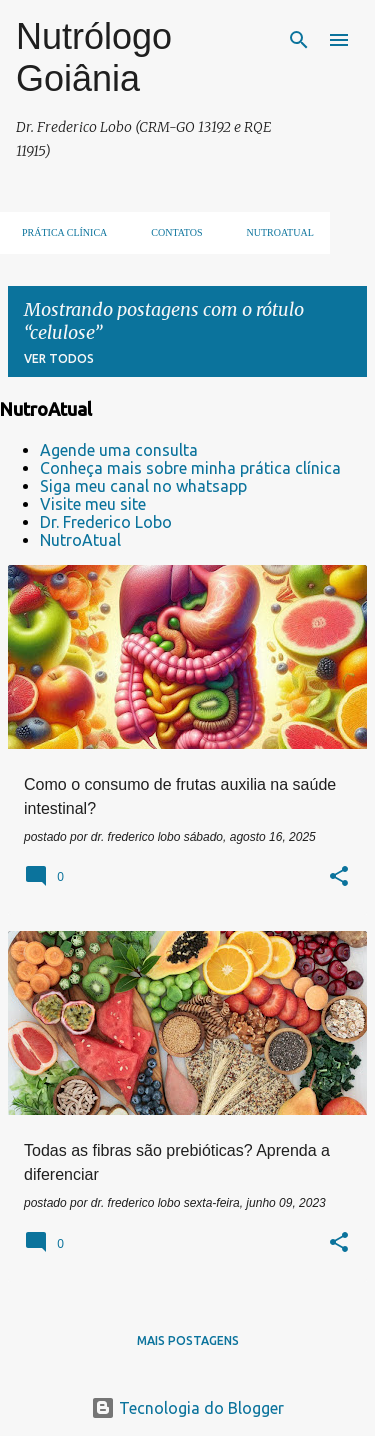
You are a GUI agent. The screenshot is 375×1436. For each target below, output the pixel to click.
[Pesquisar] (299, 40)
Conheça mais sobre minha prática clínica (190, 468)
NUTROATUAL (274, 232)
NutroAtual (80, 540)
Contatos (170, 232)
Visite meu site (93, 504)
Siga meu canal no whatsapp (143, 486)
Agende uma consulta (119, 450)
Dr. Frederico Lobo (106, 522)
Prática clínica (58, 232)
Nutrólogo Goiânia (94, 57)
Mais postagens (188, 1340)
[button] (339, 878)
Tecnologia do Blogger (187, 1408)
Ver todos (59, 358)
